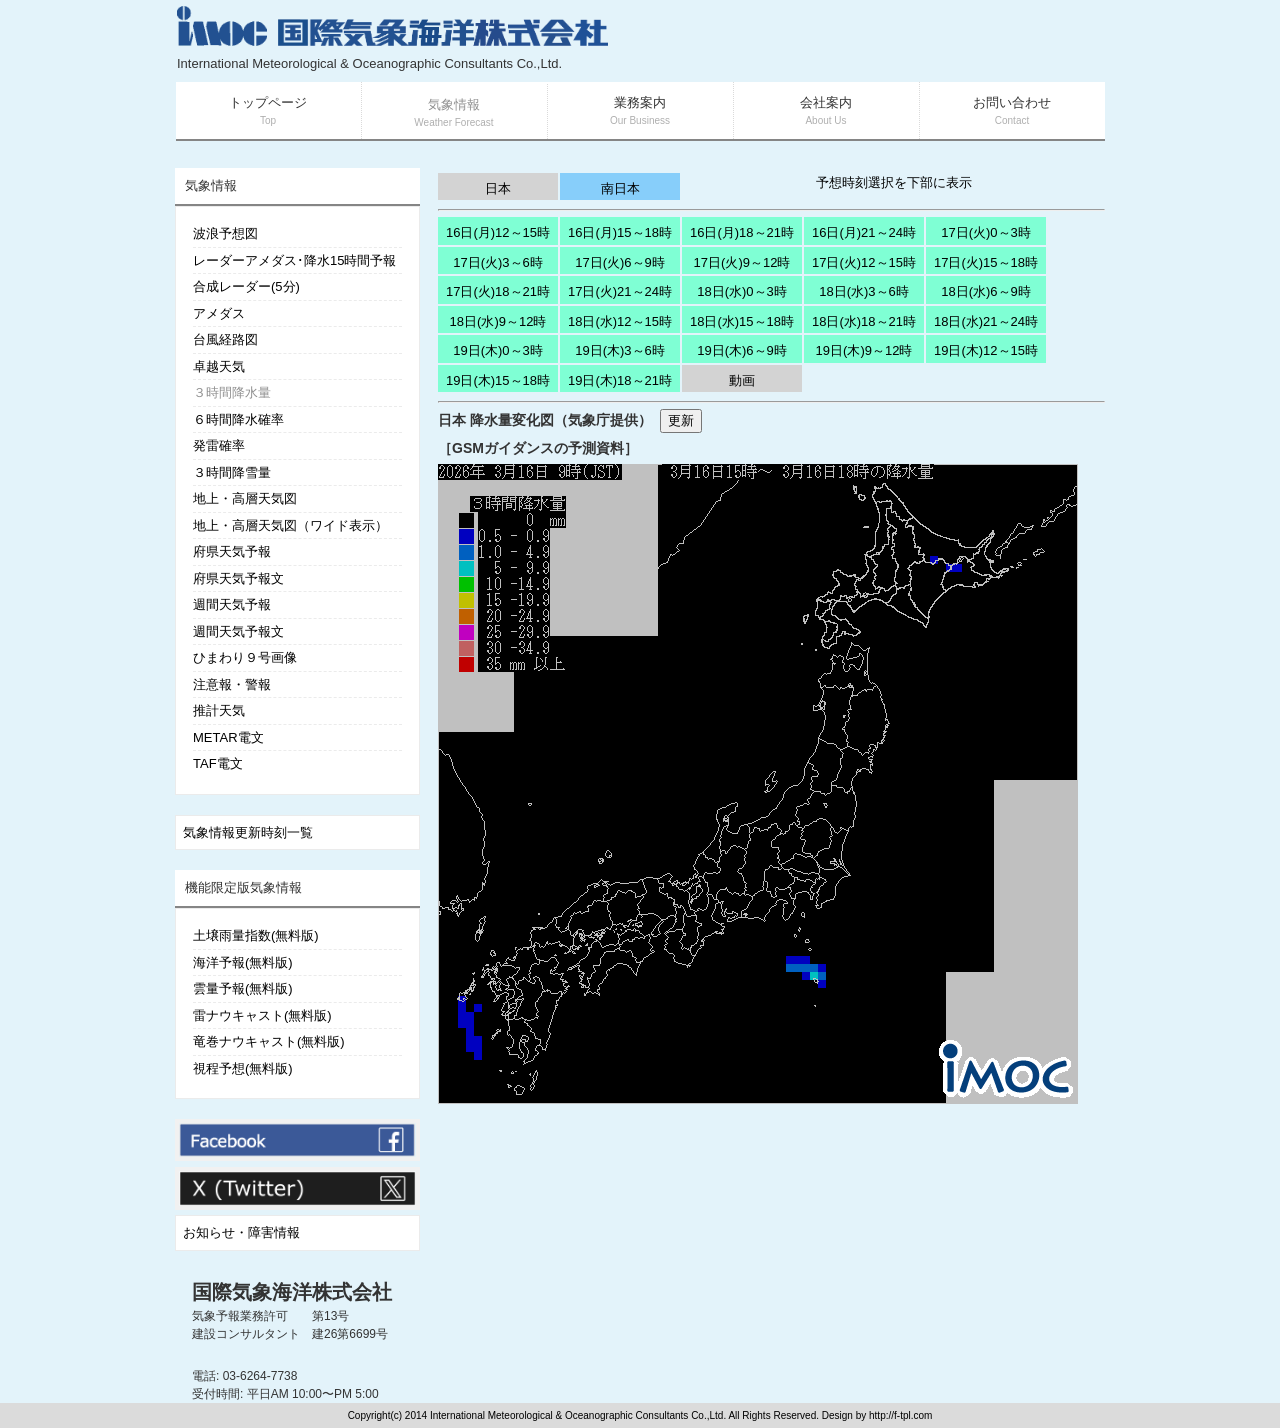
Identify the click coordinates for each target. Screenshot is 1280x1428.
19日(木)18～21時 (620, 380)
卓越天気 (219, 366)
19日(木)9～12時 (864, 350)
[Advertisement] (866, 40)
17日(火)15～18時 (986, 262)
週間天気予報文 (238, 631)
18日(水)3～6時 (864, 291)
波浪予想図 (225, 233)
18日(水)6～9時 (986, 291)
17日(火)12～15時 (864, 262)
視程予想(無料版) (243, 1068)
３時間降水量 (232, 392)
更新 (681, 420)
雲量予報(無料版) (243, 988)
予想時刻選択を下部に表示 (894, 182)
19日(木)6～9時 (742, 350)
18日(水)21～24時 (986, 321)
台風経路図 (225, 339)
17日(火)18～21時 (498, 291)
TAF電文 (218, 763)
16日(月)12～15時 (498, 232)
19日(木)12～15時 (986, 350)
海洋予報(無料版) (243, 962)
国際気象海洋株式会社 (292, 1292)
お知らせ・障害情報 (241, 1232)
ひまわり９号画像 (245, 657)
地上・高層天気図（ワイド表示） (290, 525)
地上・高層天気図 (245, 498)
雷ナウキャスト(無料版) (262, 1015)
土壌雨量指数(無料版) (256, 935)
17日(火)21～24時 (620, 291)
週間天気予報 (232, 604)
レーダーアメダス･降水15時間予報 (294, 260)
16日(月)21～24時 (864, 232)
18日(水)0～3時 (742, 291)
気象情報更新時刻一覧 (248, 832)
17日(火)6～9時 (620, 262)
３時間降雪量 (232, 472)
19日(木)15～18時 (498, 380)
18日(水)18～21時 (864, 321)
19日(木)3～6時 (620, 350)
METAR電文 (228, 737)
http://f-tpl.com (900, 1415)
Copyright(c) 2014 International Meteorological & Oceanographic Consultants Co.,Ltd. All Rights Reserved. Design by (608, 1415)
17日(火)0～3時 (986, 232)
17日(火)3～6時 (498, 262)
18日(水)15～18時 (742, 321)
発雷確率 (219, 445)
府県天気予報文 (238, 578)
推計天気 (219, 710)
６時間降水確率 (238, 419)
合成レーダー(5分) (246, 286)
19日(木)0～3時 (498, 350)
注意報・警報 (232, 684)
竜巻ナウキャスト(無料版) (269, 1041)
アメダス (219, 313)
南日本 (620, 188)
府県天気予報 (232, 551)
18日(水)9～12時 (498, 321)
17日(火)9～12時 (742, 262)
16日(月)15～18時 (620, 232)
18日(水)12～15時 (620, 321)
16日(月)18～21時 (742, 232)
